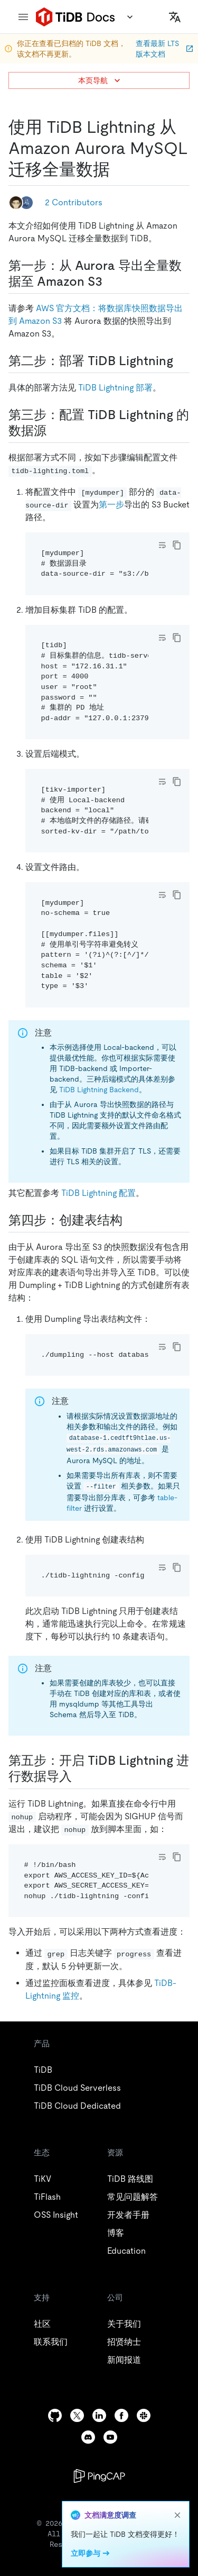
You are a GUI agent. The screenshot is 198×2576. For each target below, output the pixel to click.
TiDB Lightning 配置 (98, 1193)
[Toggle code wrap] (162, 545)
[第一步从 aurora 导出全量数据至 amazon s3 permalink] (111, 281)
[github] (55, 2415)
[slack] (144, 2415)
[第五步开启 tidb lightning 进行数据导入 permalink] (80, 1776)
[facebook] (121, 2415)
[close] (177, 2515)
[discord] (88, 2437)
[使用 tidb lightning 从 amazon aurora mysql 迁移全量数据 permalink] (118, 169)
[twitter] (77, 2415)
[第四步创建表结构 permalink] (131, 1220)
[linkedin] (99, 2415)
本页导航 (100, 80)
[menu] (23, 17)
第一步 (111, 505)
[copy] (176, 545)
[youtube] (110, 2437)
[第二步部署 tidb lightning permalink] (181, 361)
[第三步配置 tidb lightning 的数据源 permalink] (55, 430)
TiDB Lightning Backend (99, 1089)
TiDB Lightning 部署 (115, 388)
